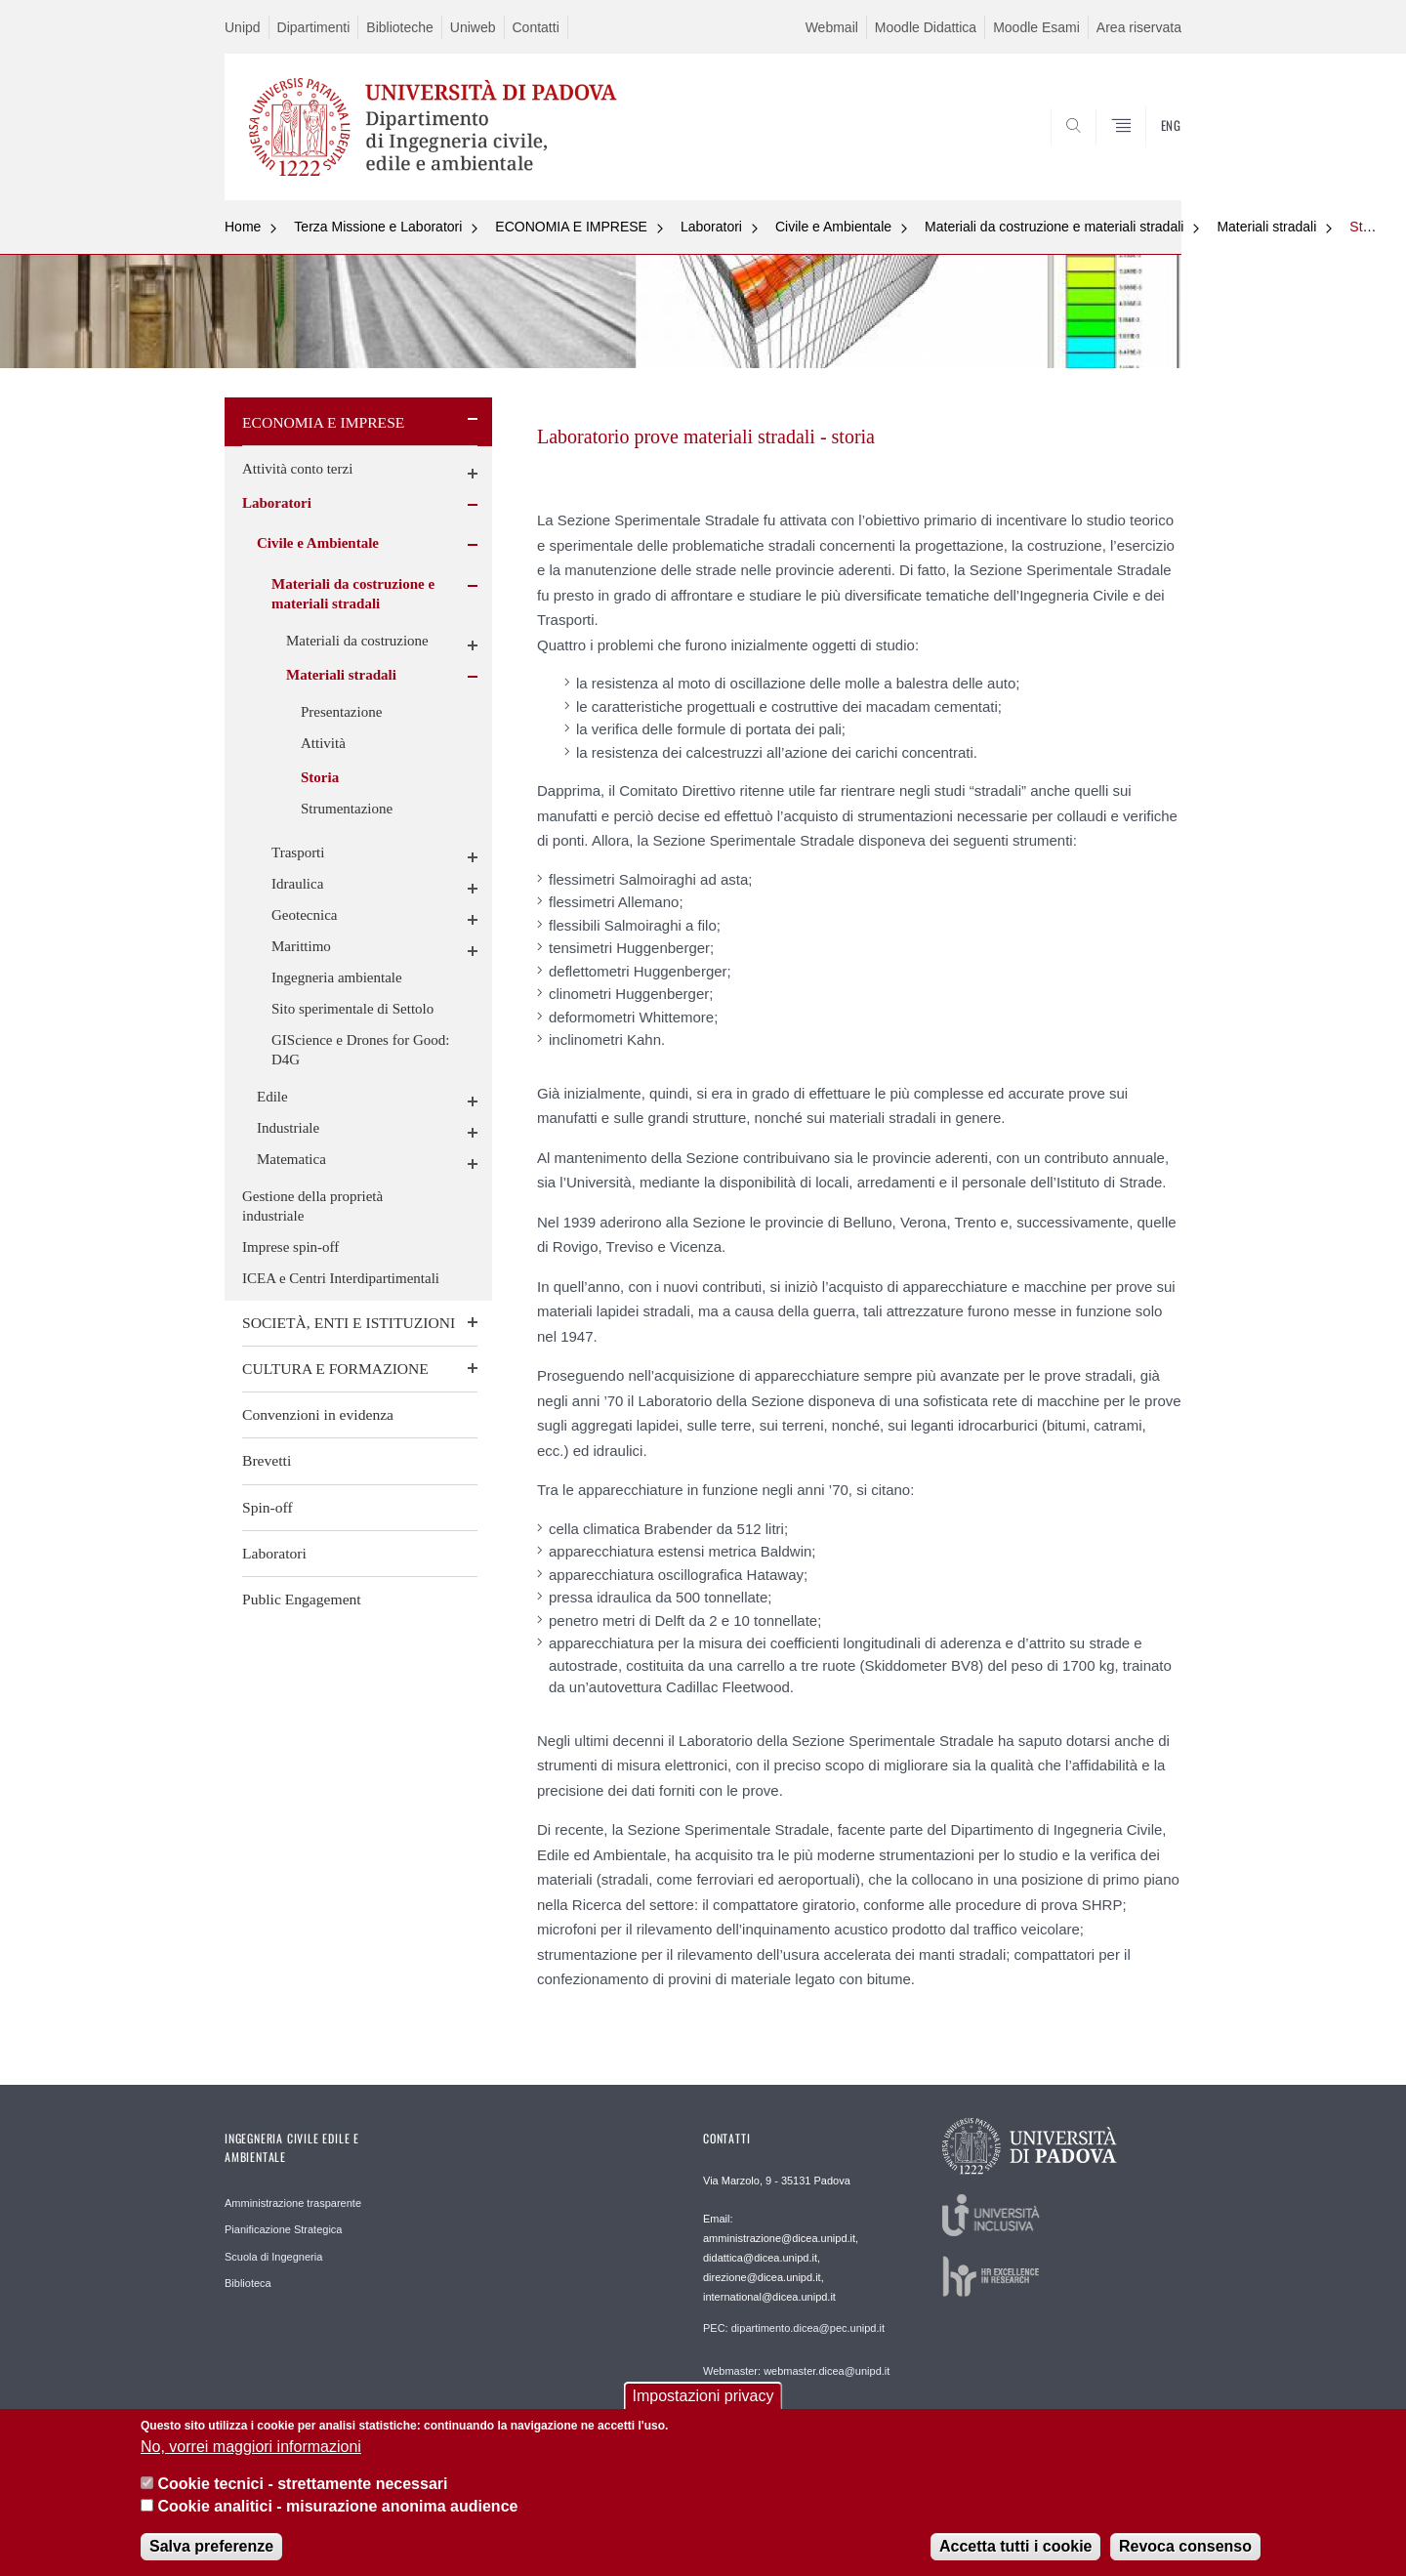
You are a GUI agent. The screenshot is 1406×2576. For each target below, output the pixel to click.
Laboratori (711, 226)
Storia (1367, 226)
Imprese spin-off (290, 1247)
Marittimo (301, 946)
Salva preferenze (211, 2552)
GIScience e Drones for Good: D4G (360, 1049)
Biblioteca (248, 2283)
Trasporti (297, 852)
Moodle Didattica (925, 27)
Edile (272, 1096)
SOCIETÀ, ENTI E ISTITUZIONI (348, 1322)
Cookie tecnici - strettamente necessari (302, 2489)
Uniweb (473, 27)
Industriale (288, 1128)
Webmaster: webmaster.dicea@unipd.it (796, 2371)
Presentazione (341, 712)
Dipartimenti (314, 27)
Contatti (536, 27)
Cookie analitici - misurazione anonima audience (337, 2511)
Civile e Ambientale (833, 226)
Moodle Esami (1036, 27)
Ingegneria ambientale (336, 977)
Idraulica (297, 884)
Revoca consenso (1185, 2552)
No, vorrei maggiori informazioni (251, 2451)
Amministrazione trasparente (293, 2203)
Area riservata (1138, 27)
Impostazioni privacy (703, 2401)
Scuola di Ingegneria (273, 2257)
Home (243, 226)
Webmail (832, 27)
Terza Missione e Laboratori (378, 226)
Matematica (291, 1159)
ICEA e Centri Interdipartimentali (340, 1278)
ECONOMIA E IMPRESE (571, 226)
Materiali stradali (1266, 226)
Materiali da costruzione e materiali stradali (1054, 226)
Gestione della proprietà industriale (312, 1206)
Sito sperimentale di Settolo (352, 1009)
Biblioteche (400, 27)
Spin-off (267, 1507)
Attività (323, 743)
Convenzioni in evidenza (317, 1414)
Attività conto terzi (297, 469)
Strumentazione (347, 808)
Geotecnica (304, 915)
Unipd (243, 27)
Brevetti (266, 1460)
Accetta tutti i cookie (1015, 2552)
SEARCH (1147, 153)
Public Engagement (301, 1599)
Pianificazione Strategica (283, 2229)
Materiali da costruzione (357, 640)
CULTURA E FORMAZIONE (335, 1368)
